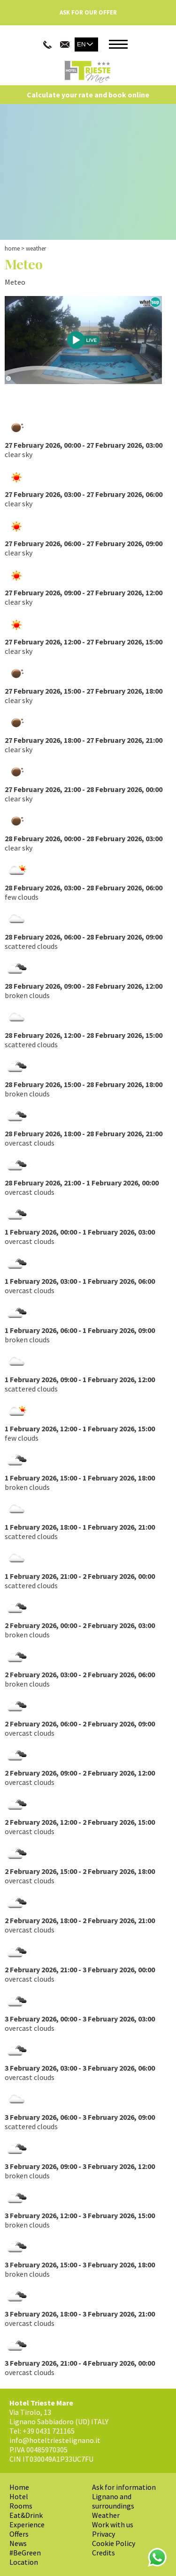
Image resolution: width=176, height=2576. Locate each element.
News (18, 2543)
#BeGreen (25, 2552)
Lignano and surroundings (113, 2501)
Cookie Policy (113, 2543)
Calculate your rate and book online (88, 94)
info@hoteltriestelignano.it (54, 2440)
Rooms (20, 2505)
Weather (106, 2515)
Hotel (18, 2496)
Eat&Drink (26, 2515)
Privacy (103, 2534)
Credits (103, 2552)
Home (12, 248)
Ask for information (124, 2487)
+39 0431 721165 (49, 2430)
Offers (19, 2534)
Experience (27, 2524)
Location (23, 2562)
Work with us (112, 2524)
